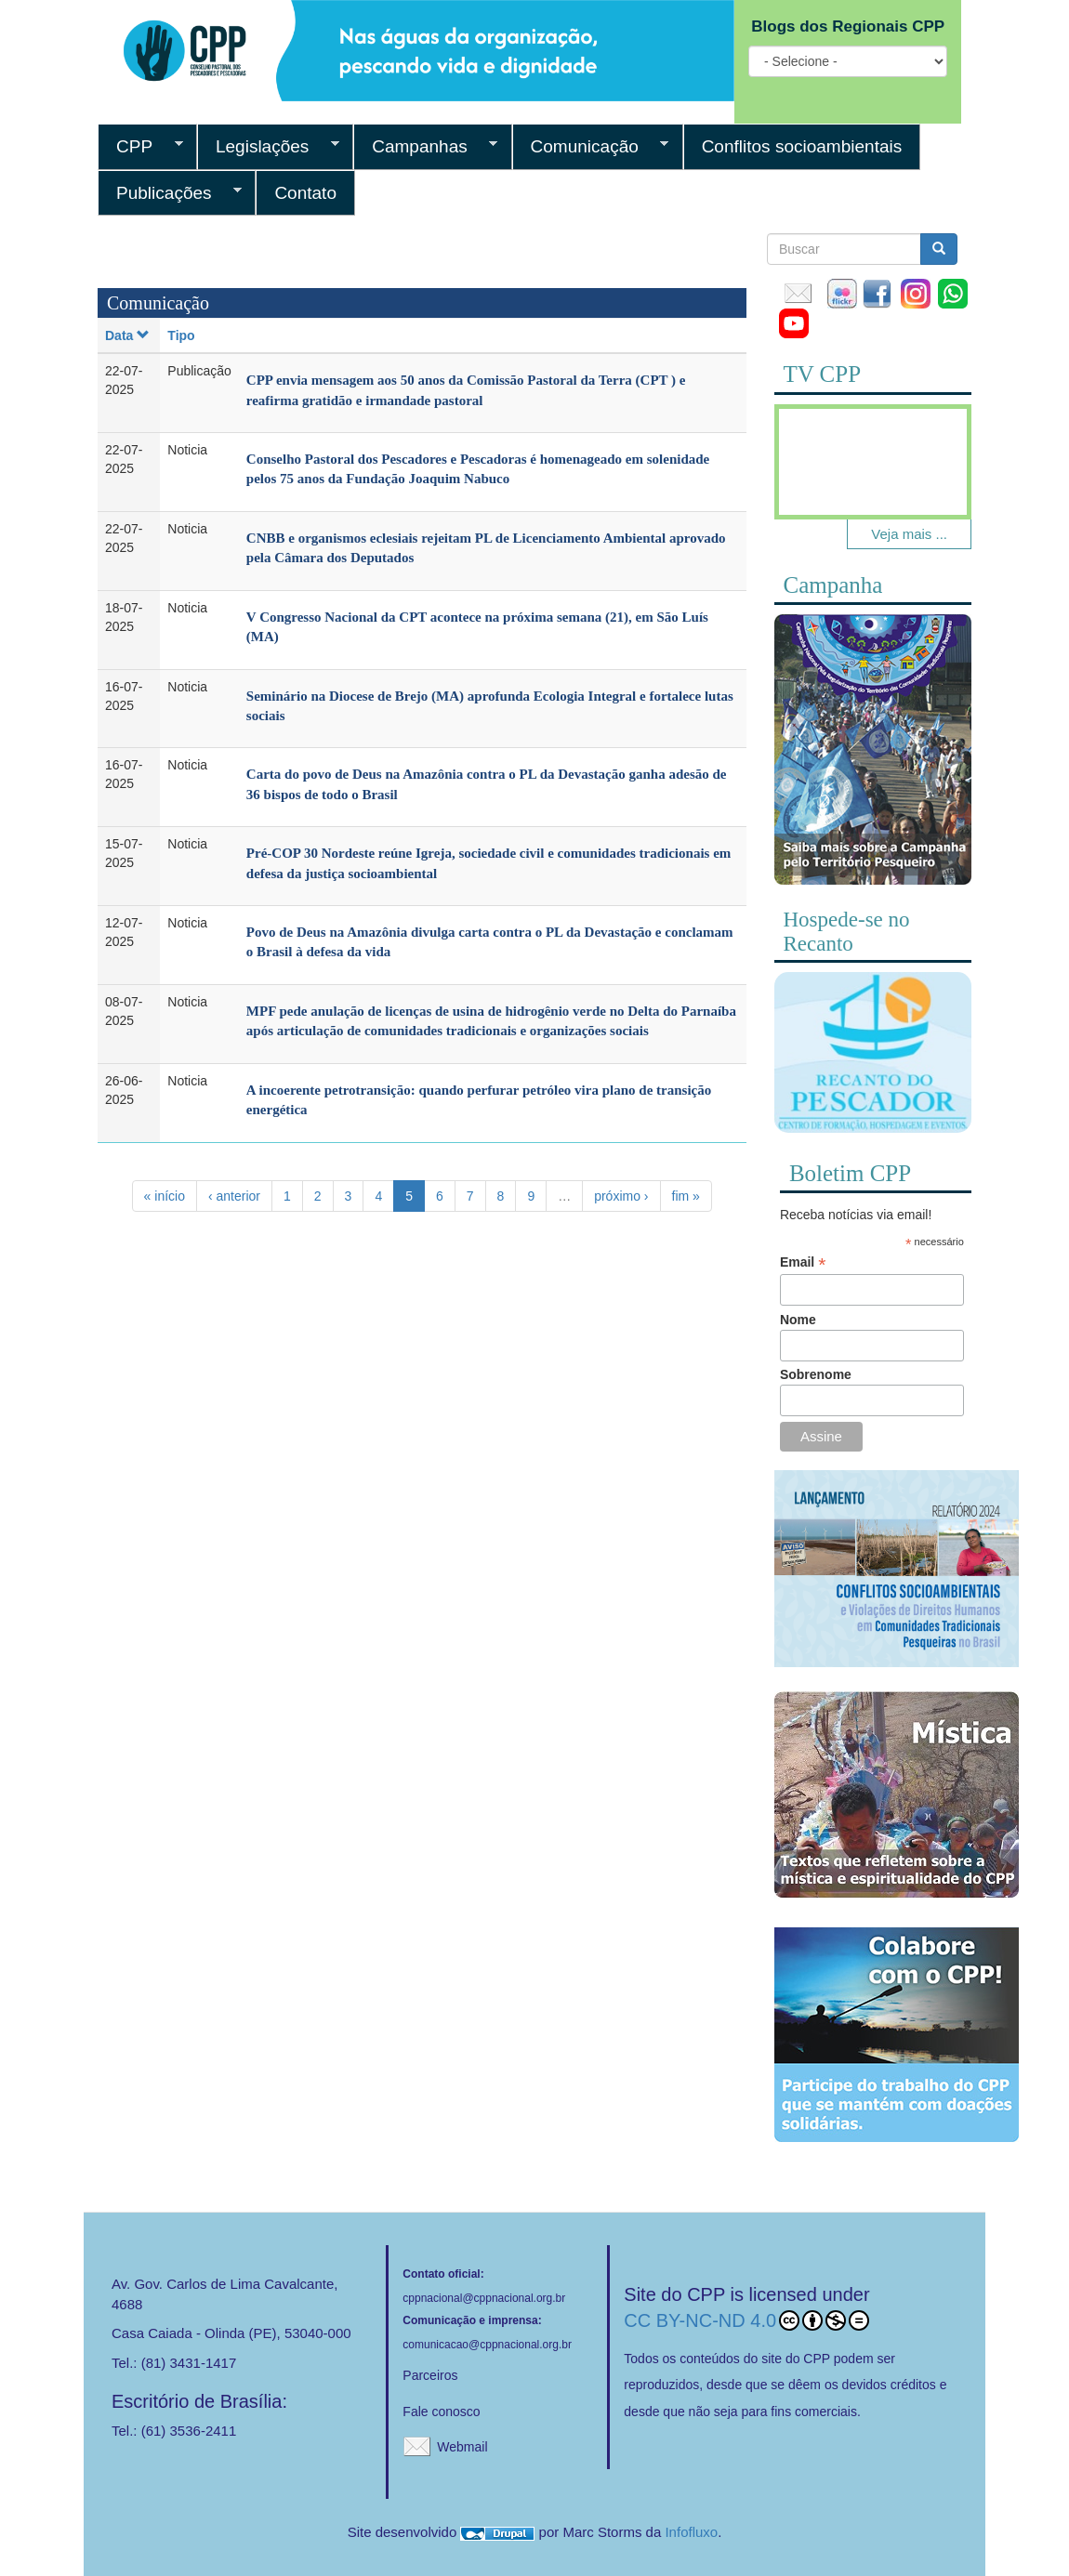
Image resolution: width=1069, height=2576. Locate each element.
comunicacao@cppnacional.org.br (487, 2344)
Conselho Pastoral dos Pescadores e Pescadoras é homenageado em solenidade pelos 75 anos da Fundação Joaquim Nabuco (477, 469)
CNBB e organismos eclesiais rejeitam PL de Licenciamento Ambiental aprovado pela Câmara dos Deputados (486, 548)
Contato (305, 193)
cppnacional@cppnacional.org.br (484, 2298)
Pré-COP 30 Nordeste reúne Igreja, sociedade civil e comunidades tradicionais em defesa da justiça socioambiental (488, 863)
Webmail (462, 2446)
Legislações (268, 147)
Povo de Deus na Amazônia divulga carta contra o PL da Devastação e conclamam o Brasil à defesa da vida (489, 942)
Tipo (180, 335)
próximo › (621, 1196)
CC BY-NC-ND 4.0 (746, 2320)
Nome (798, 1319)
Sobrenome (815, 1374)
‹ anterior (234, 1196)
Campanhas (425, 147)
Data (127, 335)
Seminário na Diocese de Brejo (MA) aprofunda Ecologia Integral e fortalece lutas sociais (489, 706)
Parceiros (430, 2375)
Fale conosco (441, 2411)
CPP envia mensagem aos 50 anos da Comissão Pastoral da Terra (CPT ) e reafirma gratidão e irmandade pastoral (466, 390)
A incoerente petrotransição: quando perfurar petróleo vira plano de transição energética (478, 1100)
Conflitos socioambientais (802, 146)
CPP (140, 147)
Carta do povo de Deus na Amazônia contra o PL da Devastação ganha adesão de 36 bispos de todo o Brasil (486, 784)
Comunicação (590, 147)
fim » (686, 1196)
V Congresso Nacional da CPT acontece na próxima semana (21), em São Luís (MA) (477, 627)
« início (164, 1196)
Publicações (170, 193)
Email (802, 1262)
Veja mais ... (909, 534)
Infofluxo (691, 2532)
